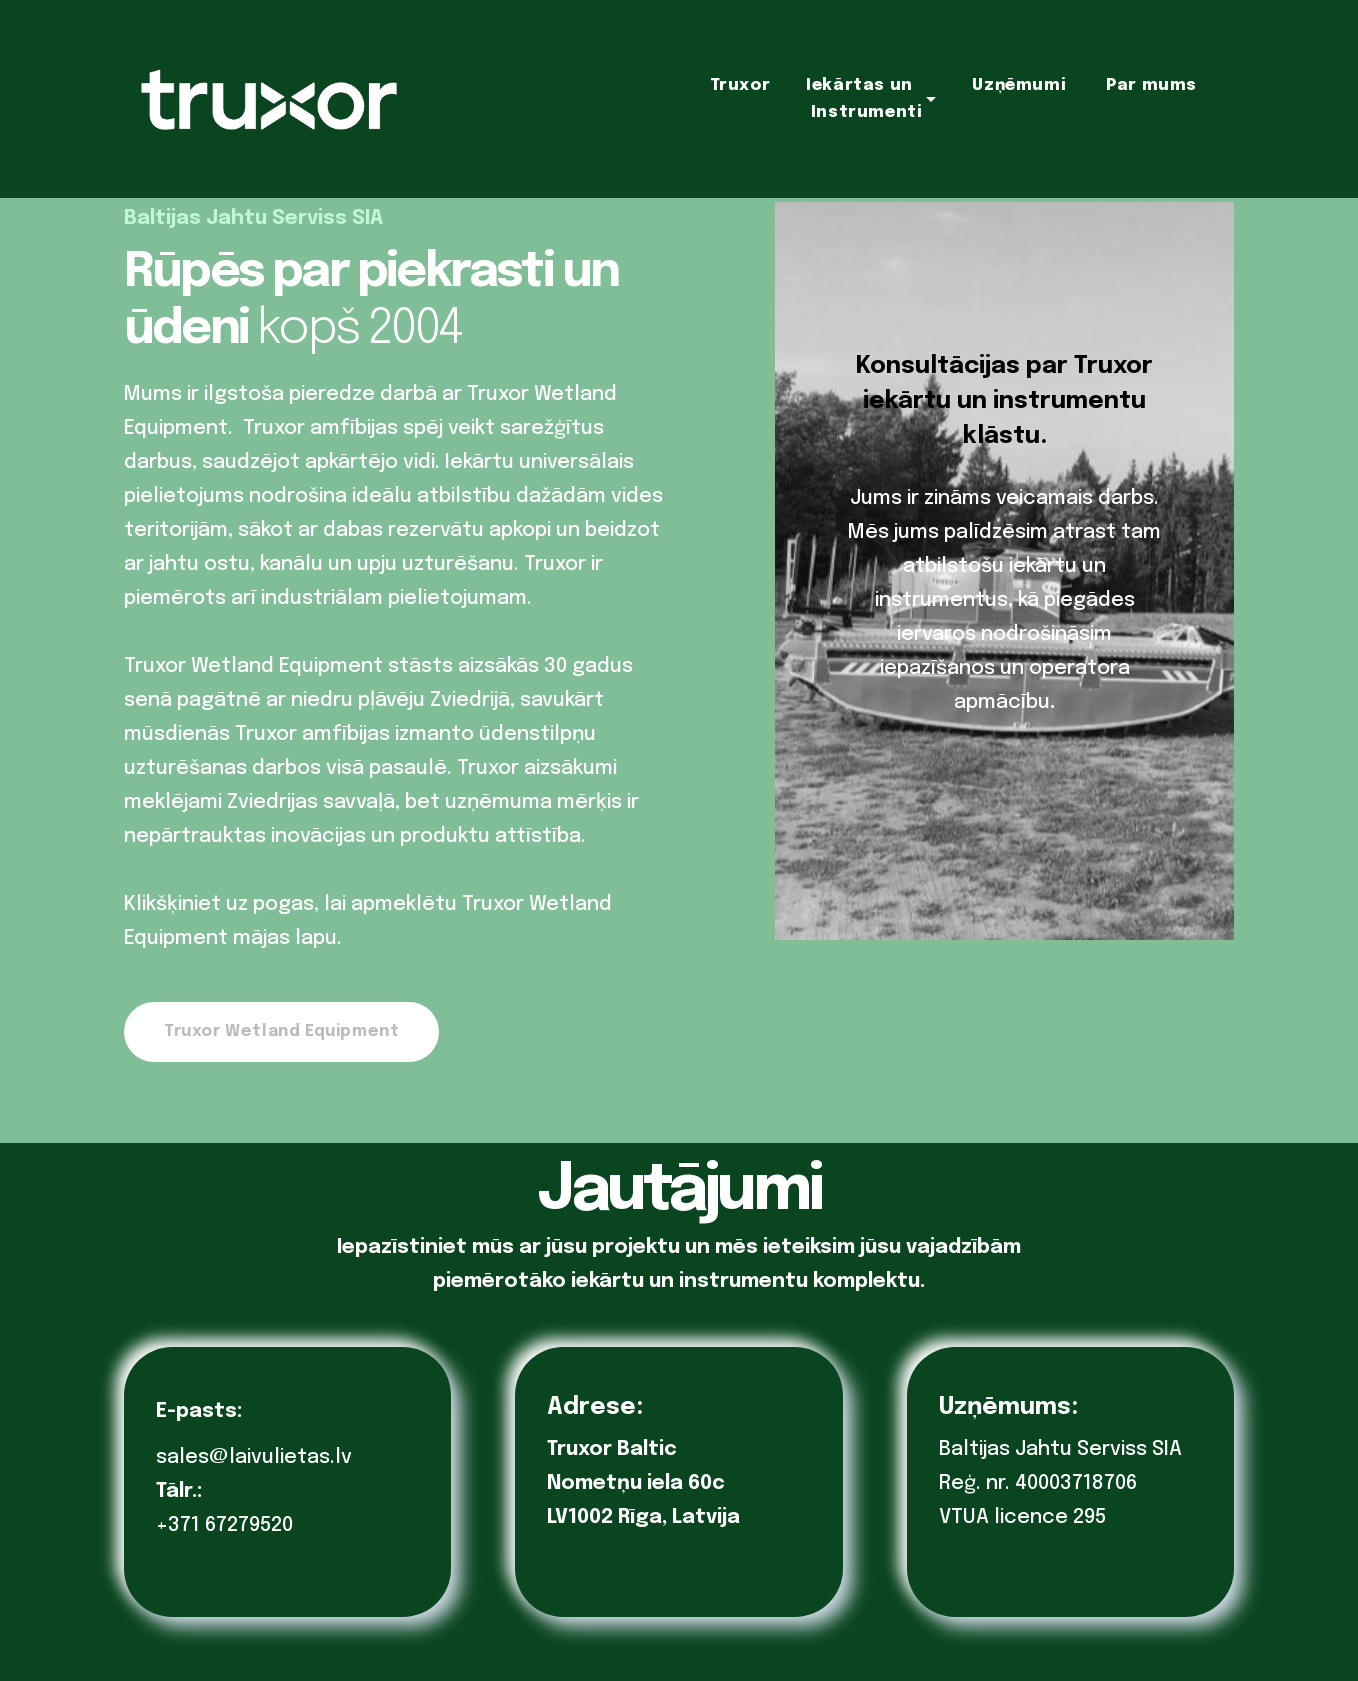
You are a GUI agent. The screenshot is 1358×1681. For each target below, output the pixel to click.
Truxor (740, 85)
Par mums (1151, 85)
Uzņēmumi (1019, 85)
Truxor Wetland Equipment (281, 1031)
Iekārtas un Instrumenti (864, 99)
